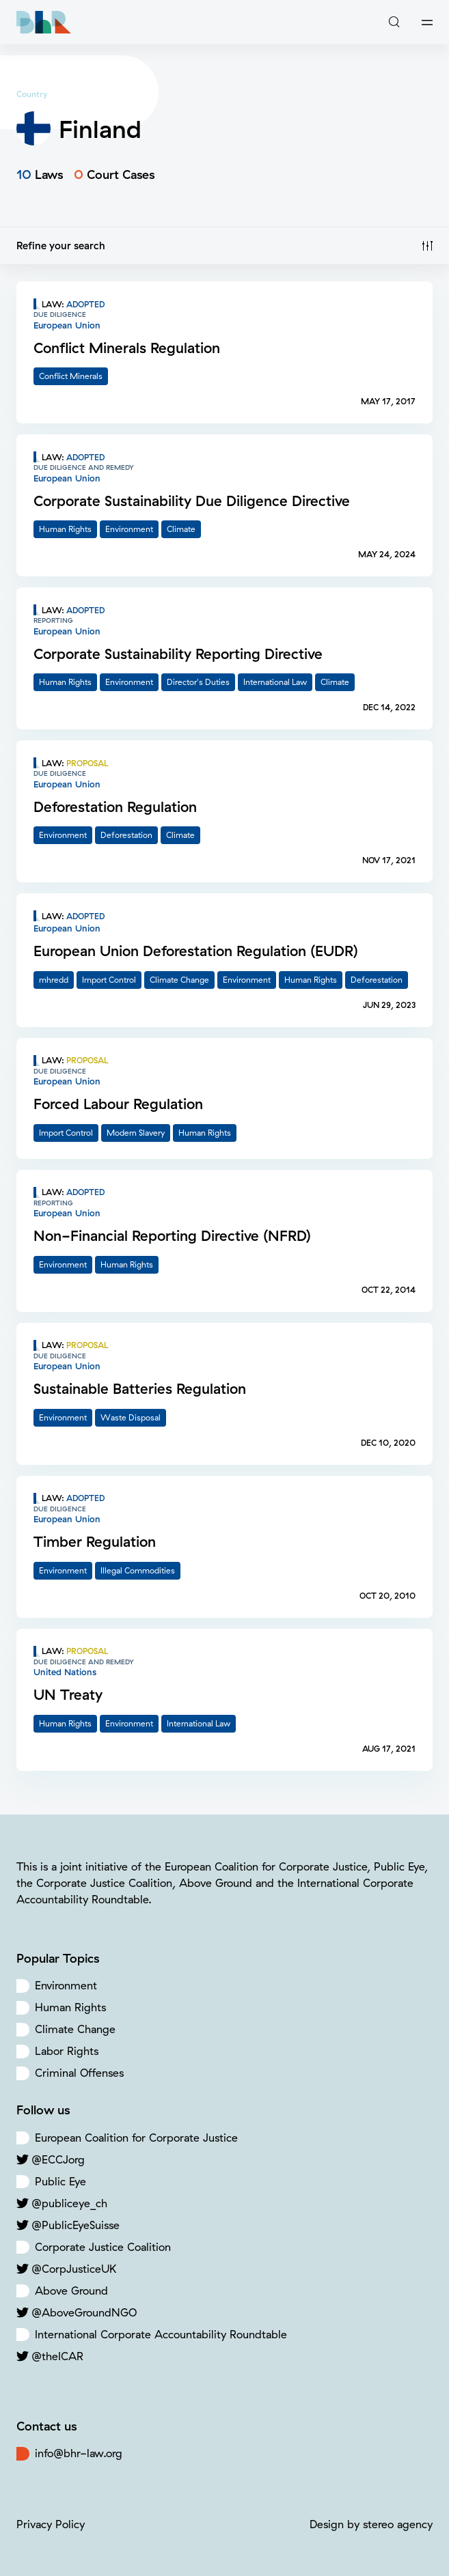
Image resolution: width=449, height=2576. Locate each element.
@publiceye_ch (69, 2203)
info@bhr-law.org (78, 2453)
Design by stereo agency (371, 2524)
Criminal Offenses (79, 2073)
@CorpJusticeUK (73, 2269)
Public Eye (60, 2181)
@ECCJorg (58, 2159)
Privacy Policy (50, 2524)
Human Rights (70, 2007)
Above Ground (71, 2290)
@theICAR (57, 2356)
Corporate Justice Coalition (103, 2247)
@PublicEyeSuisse (75, 2225)
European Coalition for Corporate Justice (136, 2137)
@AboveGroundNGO (84, 2312)
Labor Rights (66, 2051)
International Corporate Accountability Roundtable (161, 2334)
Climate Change (75, 2029)
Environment (66, 1985)
